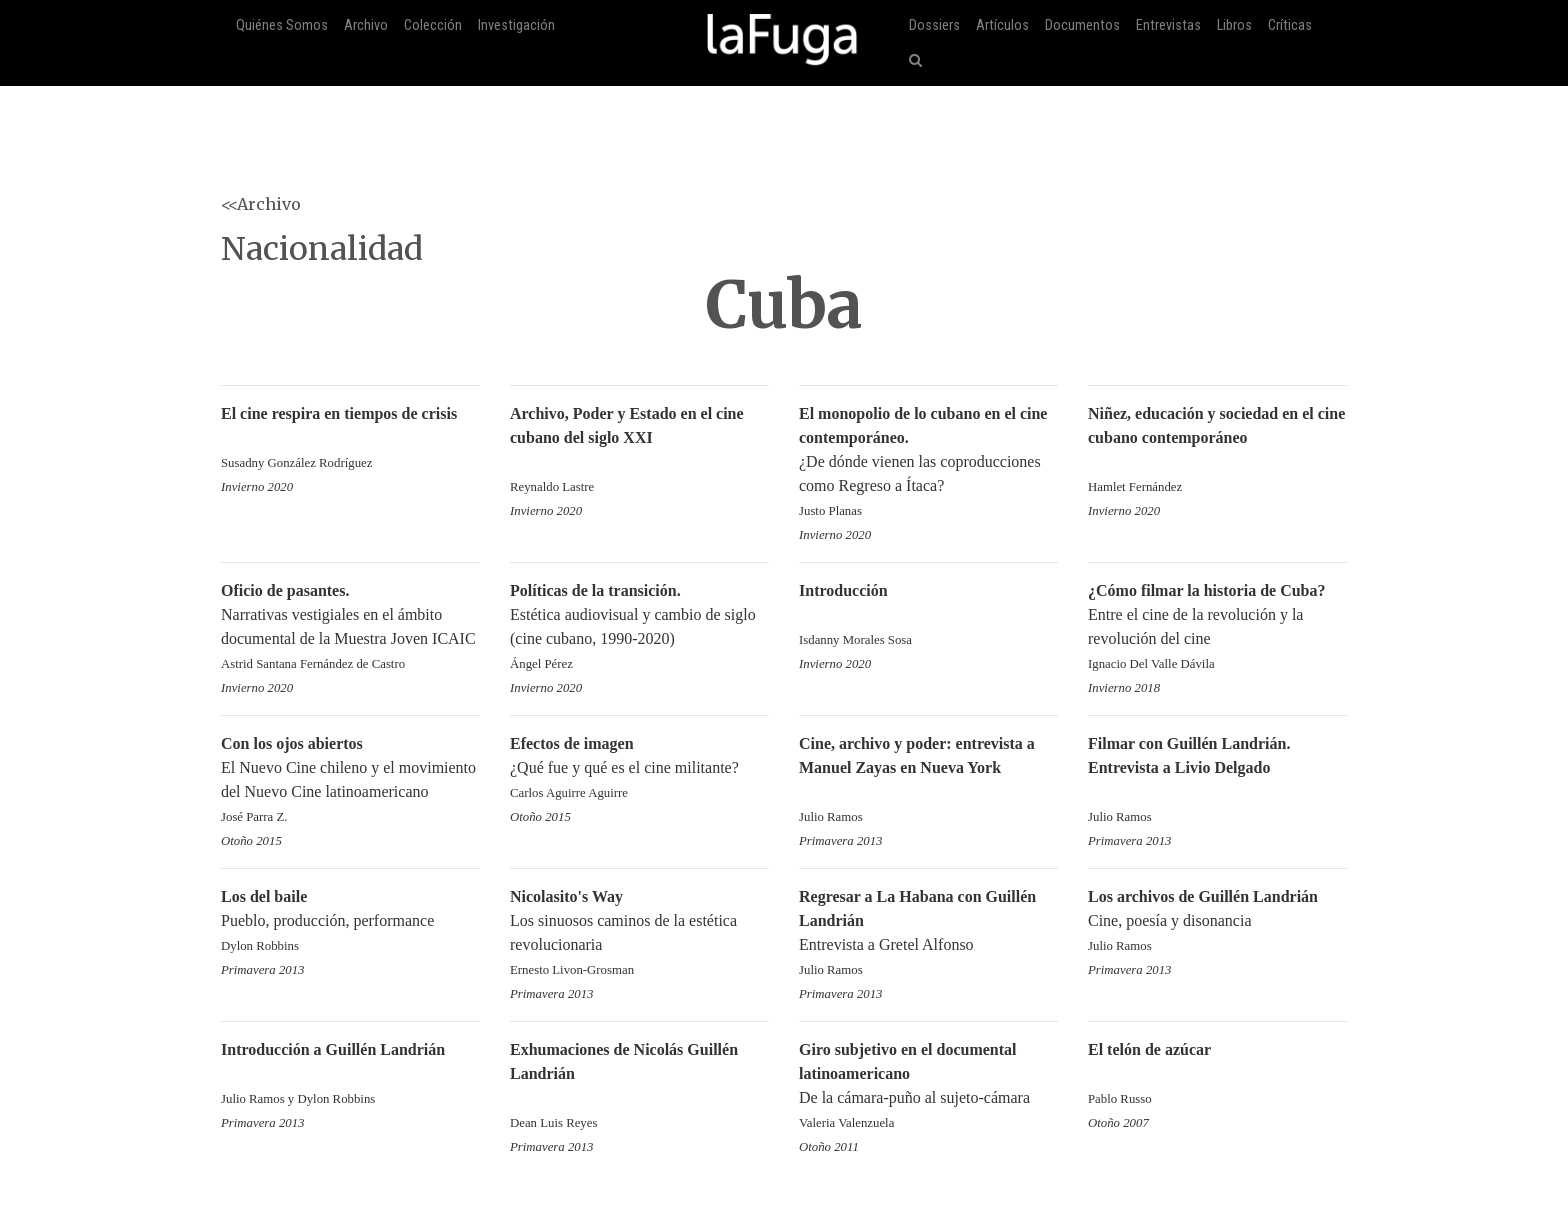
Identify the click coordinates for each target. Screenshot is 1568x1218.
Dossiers (934, 25)
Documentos (1082, 25)
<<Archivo (261, 204)
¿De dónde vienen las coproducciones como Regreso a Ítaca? (928, 463)
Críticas (1290, 25)
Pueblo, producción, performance (350, 922)
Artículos (1002, 25)
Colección (433, 25)
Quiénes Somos (282, 25)
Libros (1234, 25)
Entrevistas (1168, 25)
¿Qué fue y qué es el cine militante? (639, 769)
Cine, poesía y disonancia (1217, 922)
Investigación (516, 25)
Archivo (366, 25)
